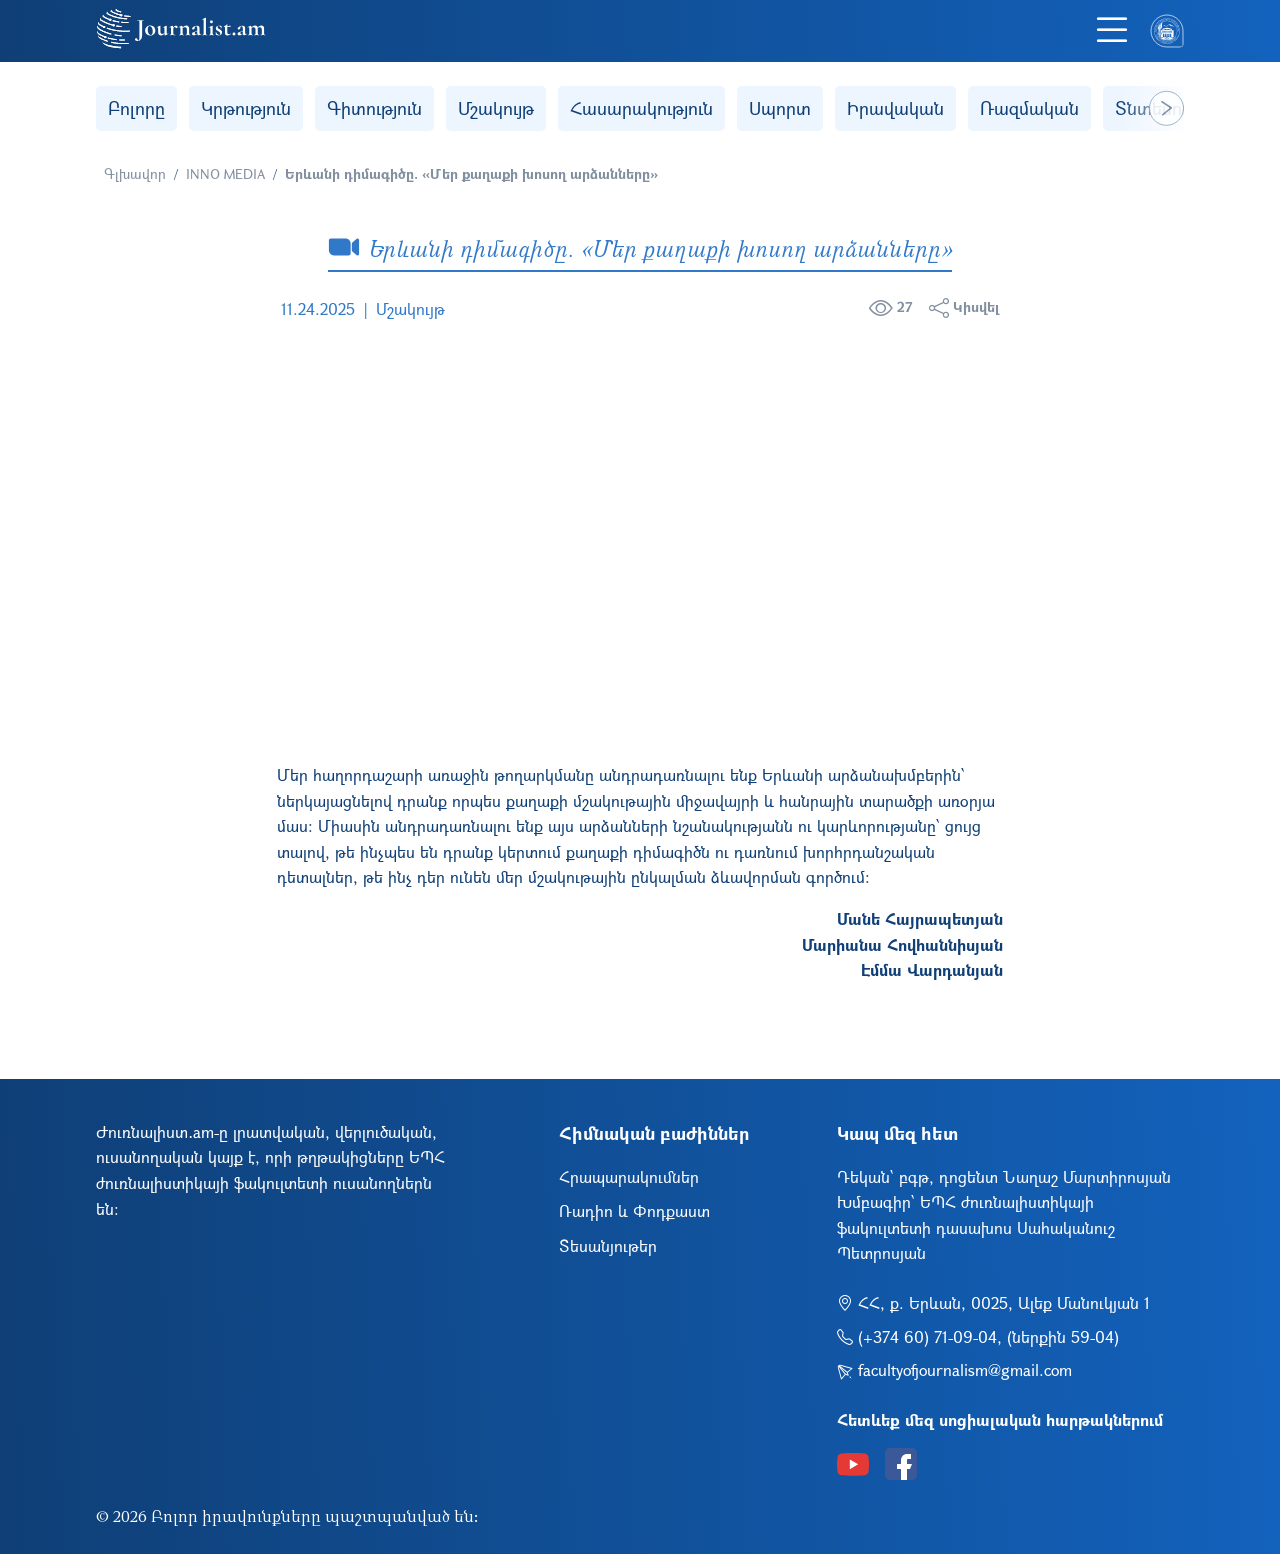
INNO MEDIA (225, 173)
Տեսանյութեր (608, 1245)
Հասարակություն (641, 108)
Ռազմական (1029, 108)
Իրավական (895, 108)
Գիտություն (374, 108)
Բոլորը (136, 108)
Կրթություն (246, 108)
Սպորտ (780, 108)
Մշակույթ (496, 108)
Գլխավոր (135, 173)
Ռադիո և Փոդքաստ (634, 1210)
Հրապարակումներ (629, 1176)
